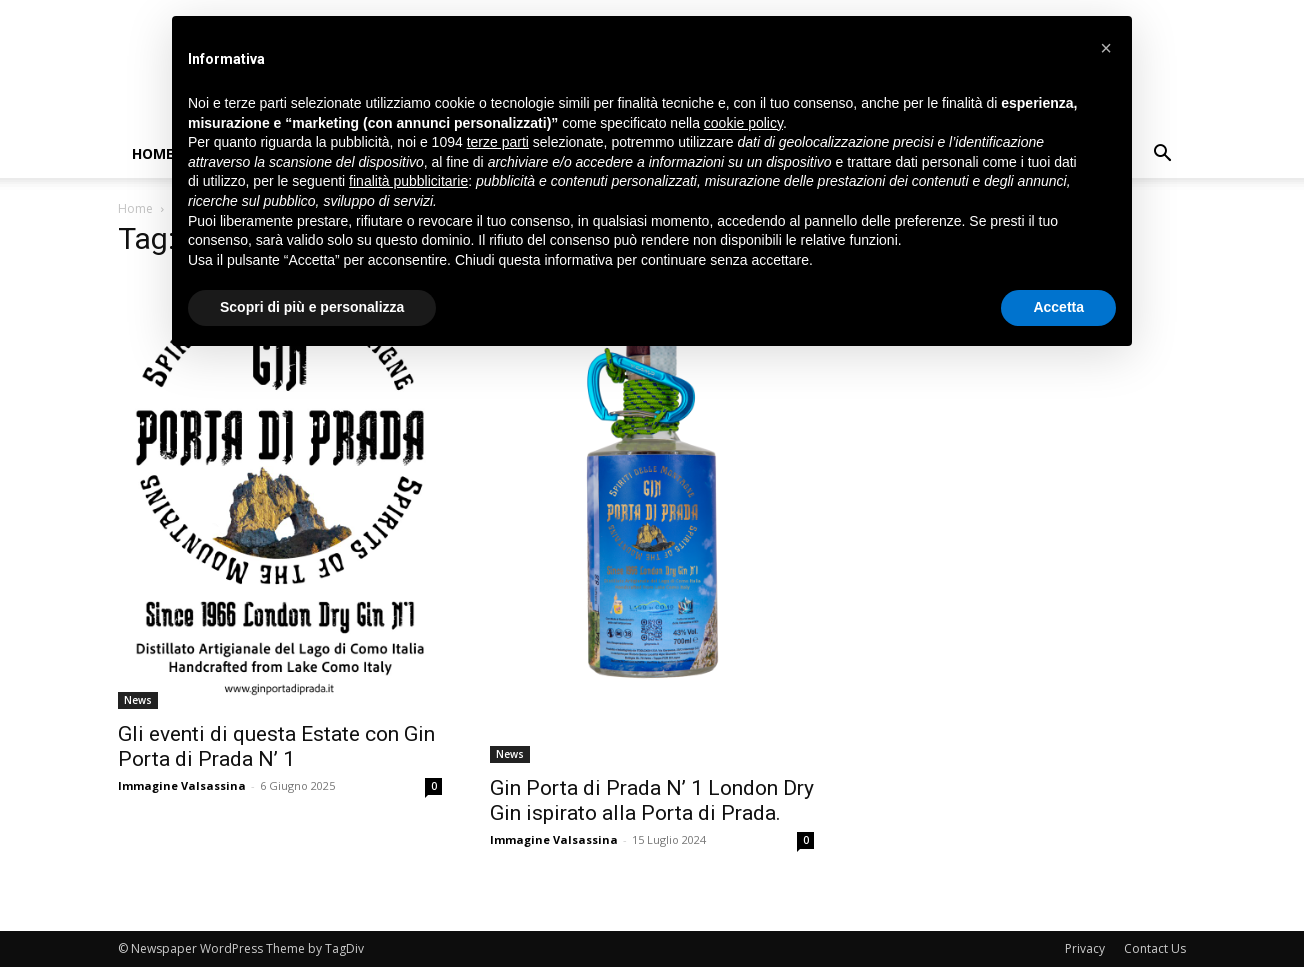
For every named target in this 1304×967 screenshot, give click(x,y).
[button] (1162, 155)
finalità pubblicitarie (408, 181)
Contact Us (1155, 948)
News (138, 700)
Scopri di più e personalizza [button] (312, 307)
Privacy (1085, 948)
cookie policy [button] (743, 123)
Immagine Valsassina (182, 785)
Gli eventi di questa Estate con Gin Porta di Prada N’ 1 (276, 746)
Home (153, 153)
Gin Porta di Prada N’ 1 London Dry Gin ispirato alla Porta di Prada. (652, 800)
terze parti (498, 142)
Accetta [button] (1058, 307)
